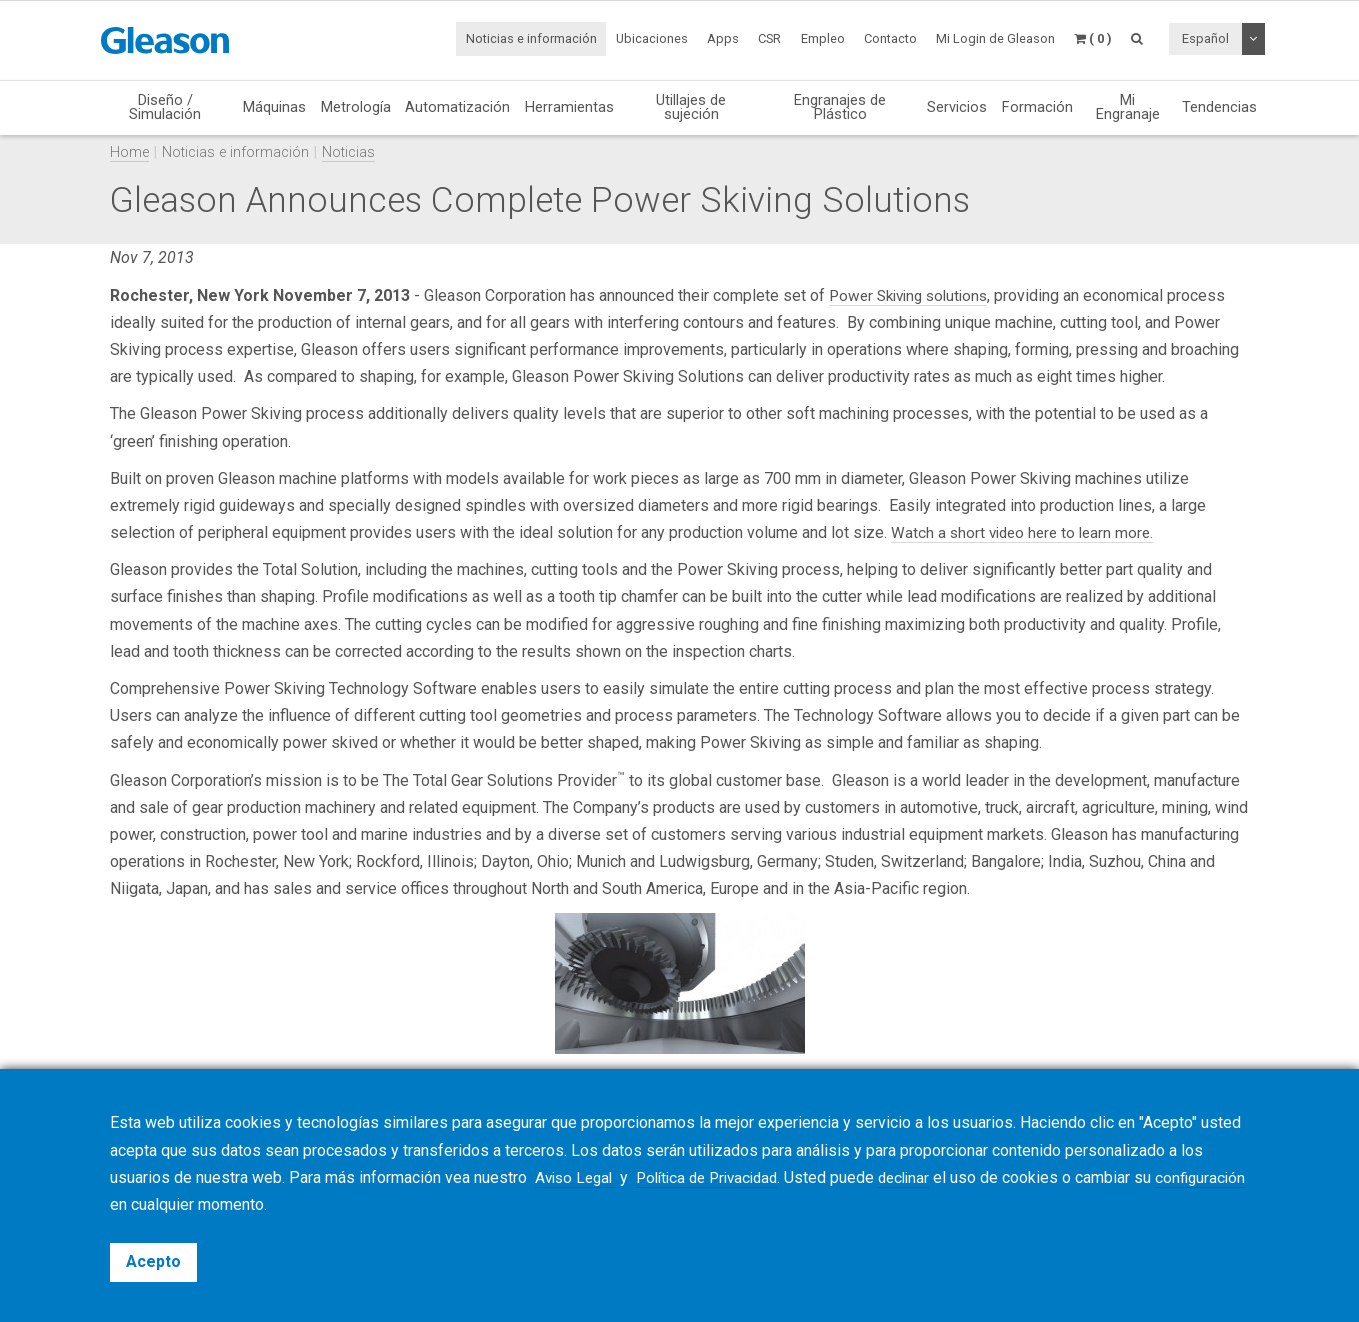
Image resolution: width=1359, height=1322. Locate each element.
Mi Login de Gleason (995, 38)
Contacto (890, 38)
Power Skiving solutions (914, 295)
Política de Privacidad (718, 1177)
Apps (723, 38)
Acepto (153, 1261)
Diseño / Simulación (165, 107)
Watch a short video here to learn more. (1027, 532)
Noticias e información (531, 38)
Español (1205, 38)
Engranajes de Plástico (840, 107)
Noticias (348, 152)
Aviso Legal (578, 1177)
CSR (769, 38)
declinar (923, 1177)
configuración (156, 1204)
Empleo (823, 38)
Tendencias (1219, 107)
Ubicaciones (652, 38)
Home (129, 152)
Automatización (457, 107)
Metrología (356, 107)
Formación (1037, 107)
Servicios (957, 107)
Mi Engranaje (1128, 107)
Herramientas (569, 107)
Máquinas (274, 107)
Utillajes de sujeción (691, 107)
